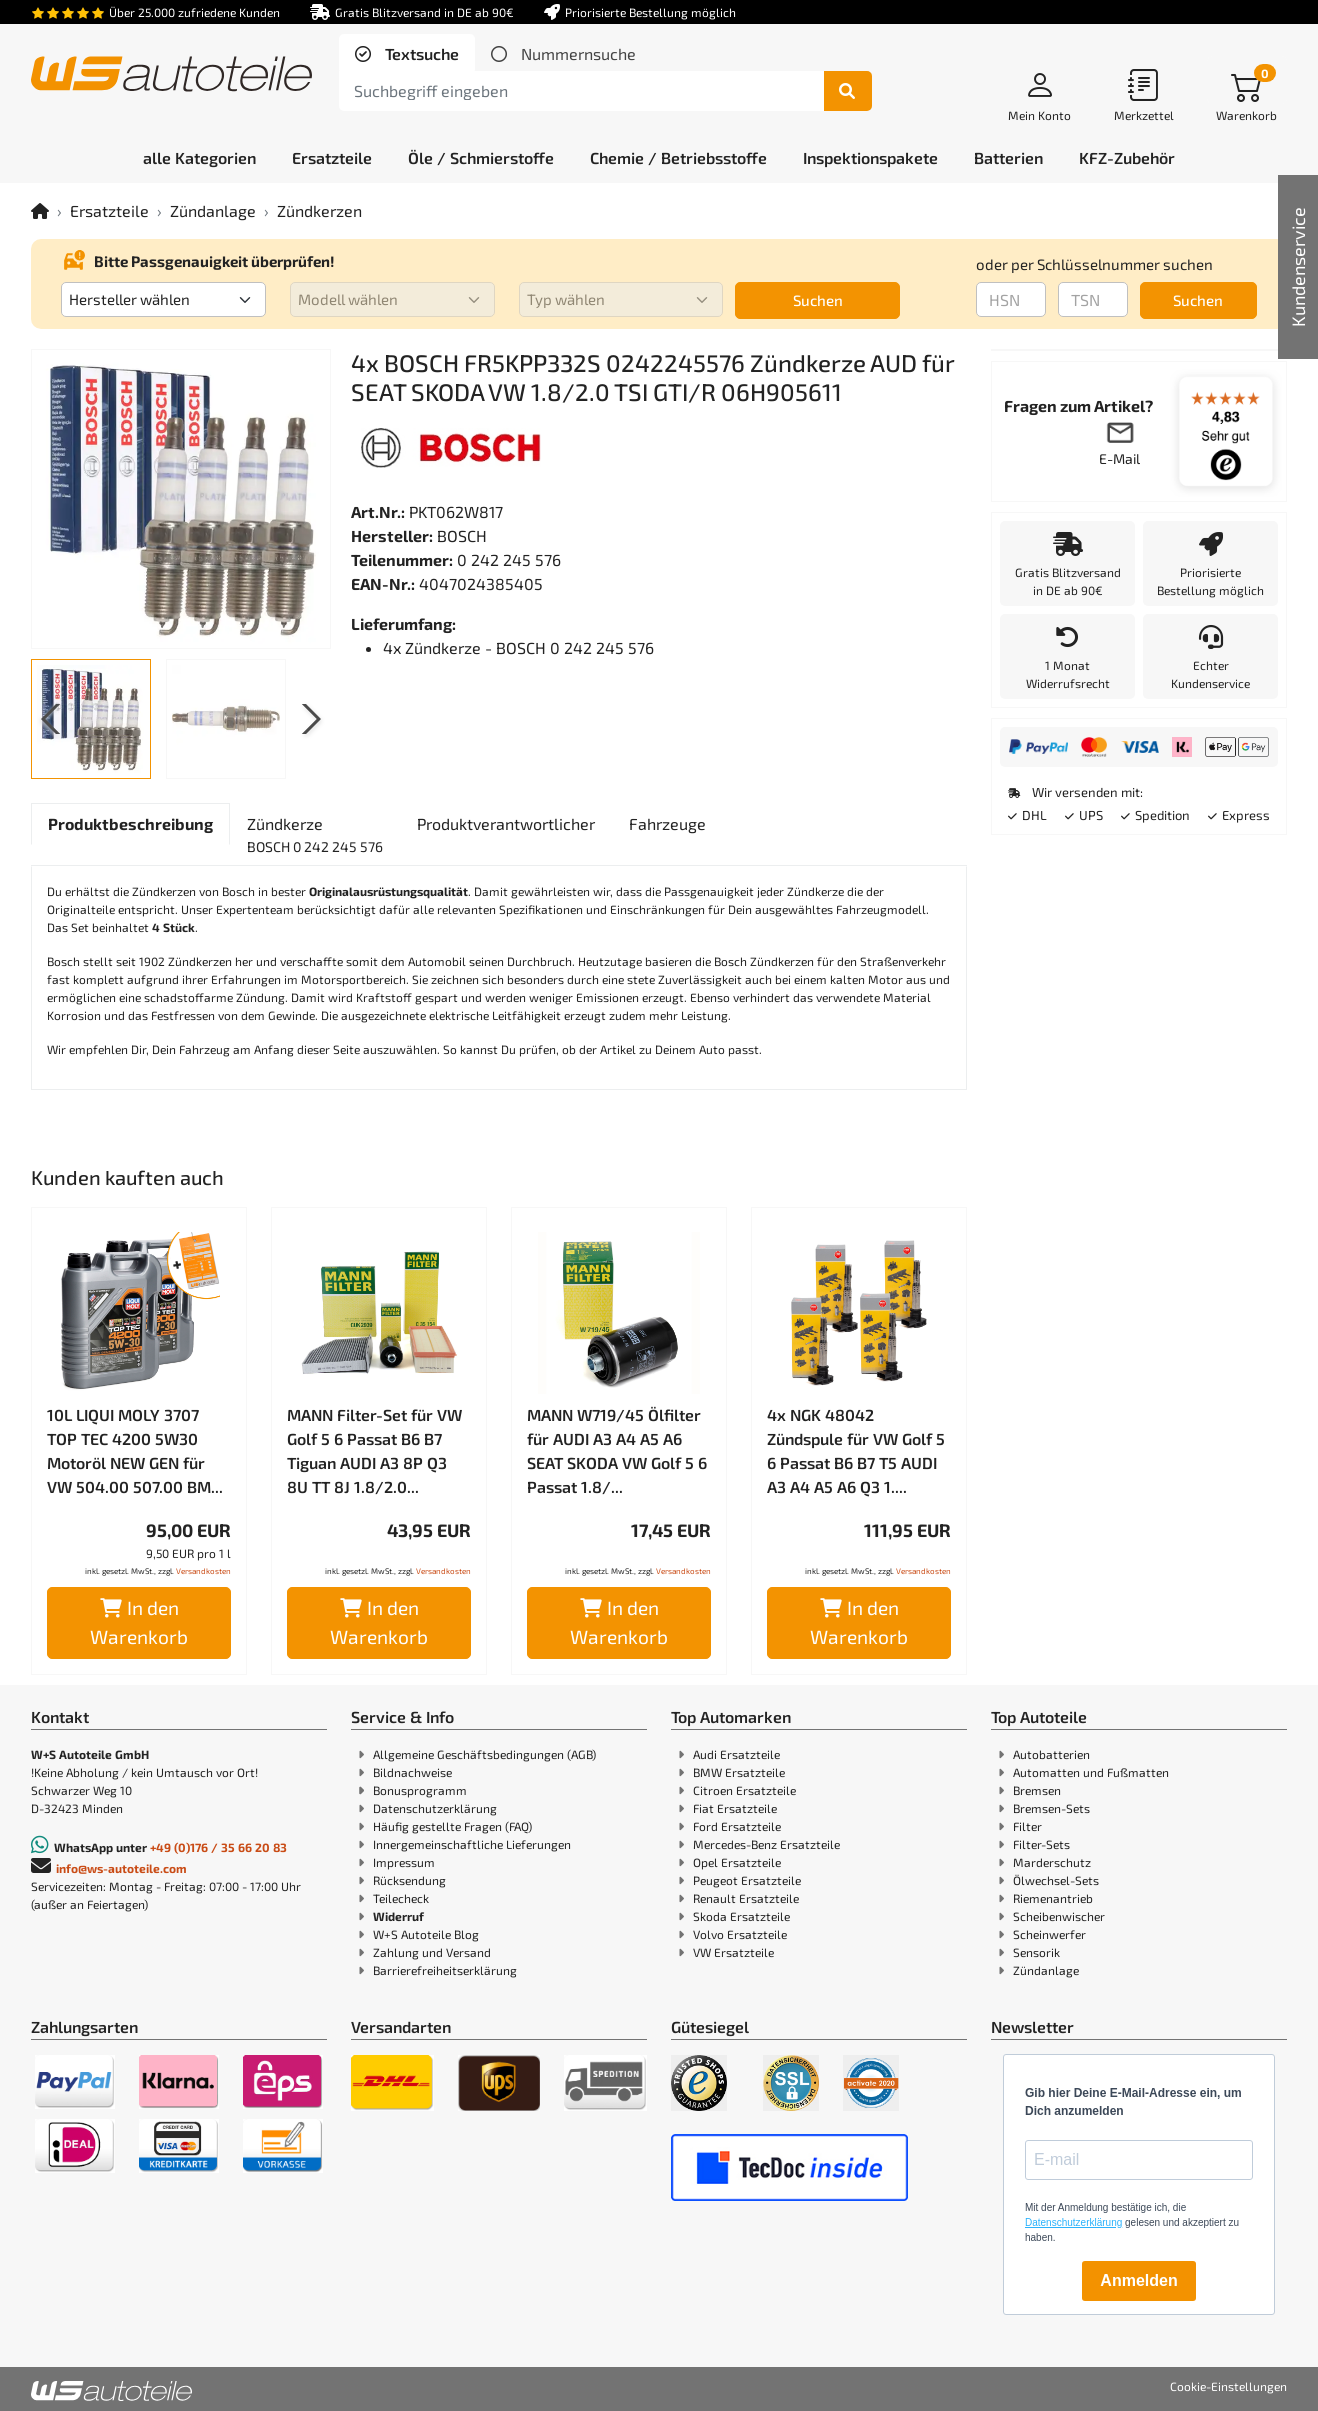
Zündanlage (213, 210)
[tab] (407, 54)
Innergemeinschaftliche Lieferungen (472, 1844)
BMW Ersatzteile (739, 1772)
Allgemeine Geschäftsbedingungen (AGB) (484, 1754)
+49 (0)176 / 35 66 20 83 (218, 1847)
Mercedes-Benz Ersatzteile (766, 1844)
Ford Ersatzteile (737, 1826)
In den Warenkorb (139, 1622)
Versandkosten (203, 1571)
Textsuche (420, 53)
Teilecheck (401, 1898)
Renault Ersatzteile (746, 1898)
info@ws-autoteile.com (121, 1868)
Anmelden (1138, 2280)
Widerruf (398, 1916)
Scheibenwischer (1059, 1916)
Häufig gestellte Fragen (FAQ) (452, 1826)
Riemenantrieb (1053, 1898)
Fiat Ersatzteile (735, 1808)
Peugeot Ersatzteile (747, 1880)
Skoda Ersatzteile (741, 1916)
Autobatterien (1051, 1754)
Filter (1027, 1826)
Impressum (404, 1862)
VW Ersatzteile (733, 1952)
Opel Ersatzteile (737, 1862)
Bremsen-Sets (1051, 1808)
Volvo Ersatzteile (740, 1934)
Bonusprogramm (420, 1790)
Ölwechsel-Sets (1056, 1880)
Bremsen (1037, 1790)
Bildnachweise (412, 1772)
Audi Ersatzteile (736, 1754)
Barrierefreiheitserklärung (445, 1970)
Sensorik (1036, 1952)
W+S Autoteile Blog (426, 1934)
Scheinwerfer (1049, 1934)
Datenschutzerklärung (435, 1808)
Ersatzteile (109, 210)
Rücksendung (409, 1880)
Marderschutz (1052, 1862)
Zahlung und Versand (432, 1952)
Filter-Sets (1041, 1844)
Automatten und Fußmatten (1091, 1772)
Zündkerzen (319, 210)
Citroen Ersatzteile (744, 1790)
